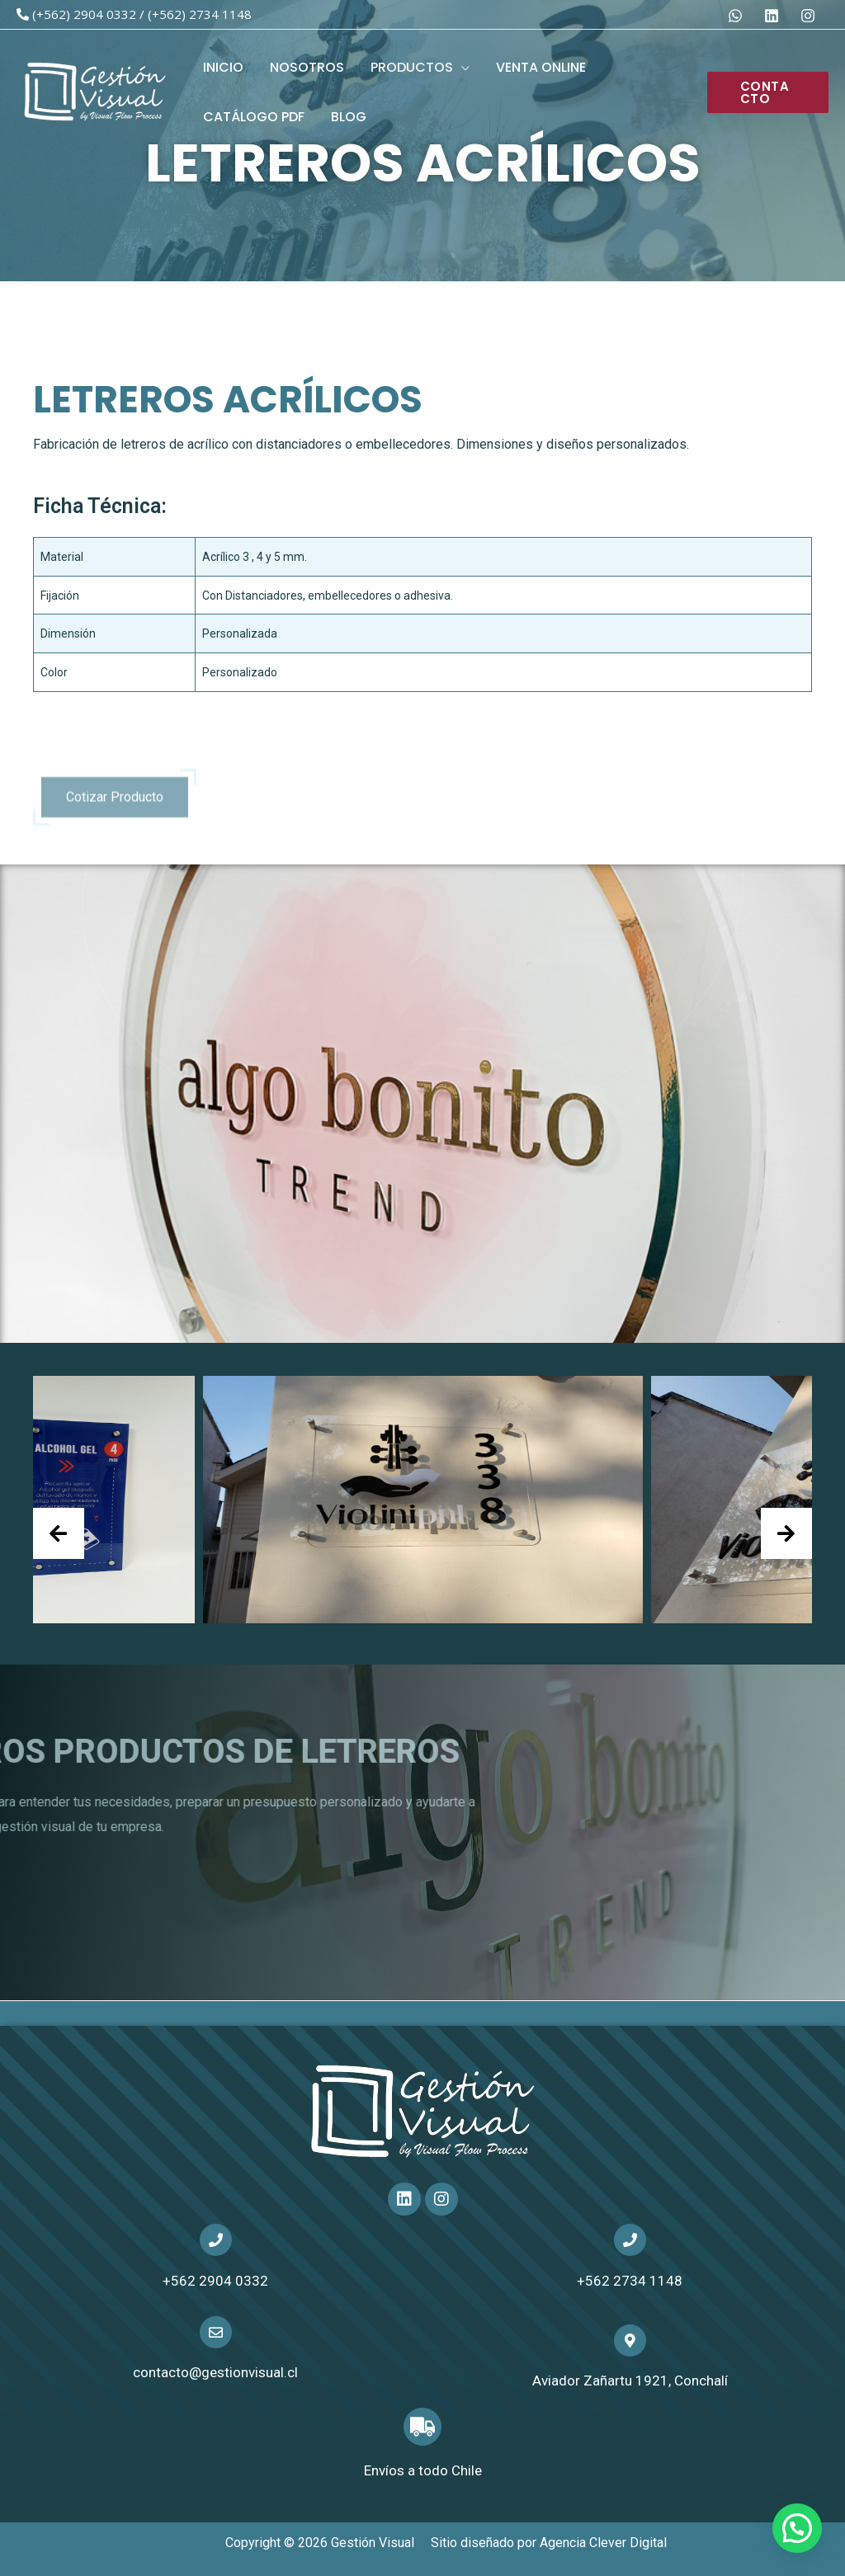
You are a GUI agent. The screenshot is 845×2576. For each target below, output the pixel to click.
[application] (461, 67)
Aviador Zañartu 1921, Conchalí (630, 2380)
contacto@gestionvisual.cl (215, 2372)
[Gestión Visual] (95, 91)
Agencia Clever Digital (603, 2542)
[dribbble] (810, 15)
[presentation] (58, 1533)
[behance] (738, 15)
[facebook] (774, 15)
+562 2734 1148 (629, 2280)
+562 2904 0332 (215, 2280)
